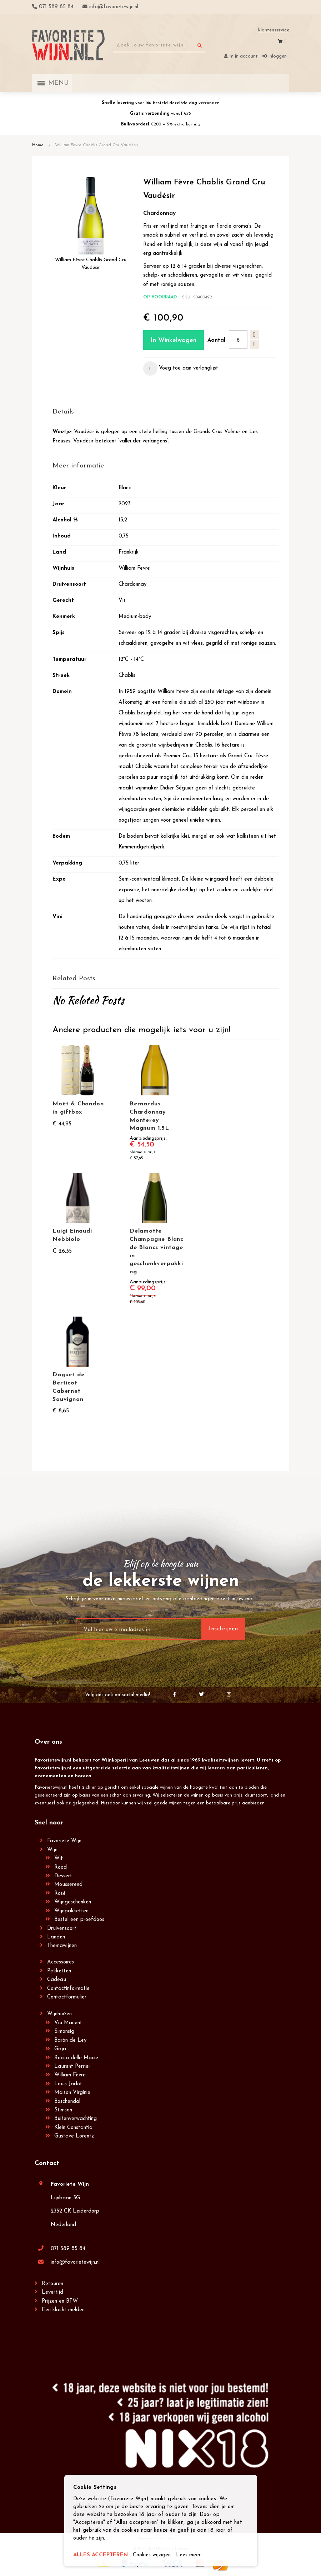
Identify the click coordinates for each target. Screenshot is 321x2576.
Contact (47, 2163)
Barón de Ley (70, 2040)
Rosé (60, 1893)
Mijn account (244, 56)
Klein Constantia (73, 2127)
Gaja (60, 2049)
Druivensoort (61, 1928)
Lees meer (188, 2555)
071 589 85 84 (68, 2248)
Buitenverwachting (75, 2118)
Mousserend (68, 1884)
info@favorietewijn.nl (75, 2262)
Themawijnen (62, 1945)
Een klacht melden (63, 2310)
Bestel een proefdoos (79, 1919)
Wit (58, 1858)
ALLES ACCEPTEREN (100, 2555)
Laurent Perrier (72, 2066)
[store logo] (68, 45)
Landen (56, 1937)
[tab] (165, 412)
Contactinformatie (68, 1988)
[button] (180, 368)
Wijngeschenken (72, 1902)
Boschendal (67, 2101)
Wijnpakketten (71, 1911)
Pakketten (59, 1971)
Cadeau (56, 1979)
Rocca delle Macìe (76, 2058)
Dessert (63, 1876)
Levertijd (52, 2292)
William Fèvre (70, 2075)
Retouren (52, 2284)
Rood (60, 1867)
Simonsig (64, 2031)
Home (38, 145)
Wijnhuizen (59, 2014)
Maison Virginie (72, 2092)
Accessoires (60, 1962)
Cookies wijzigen (152, 2555)
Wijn (52, 1850)
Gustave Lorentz (74, 2136)
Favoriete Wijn (64, 1841)
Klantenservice (273, 30)
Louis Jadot (68, 2084)
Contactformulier (66, 1997)
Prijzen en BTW (60, 2301)
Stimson (63, 2110)
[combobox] (160, 45)
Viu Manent (68, 2023)
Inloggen (278, 56)
